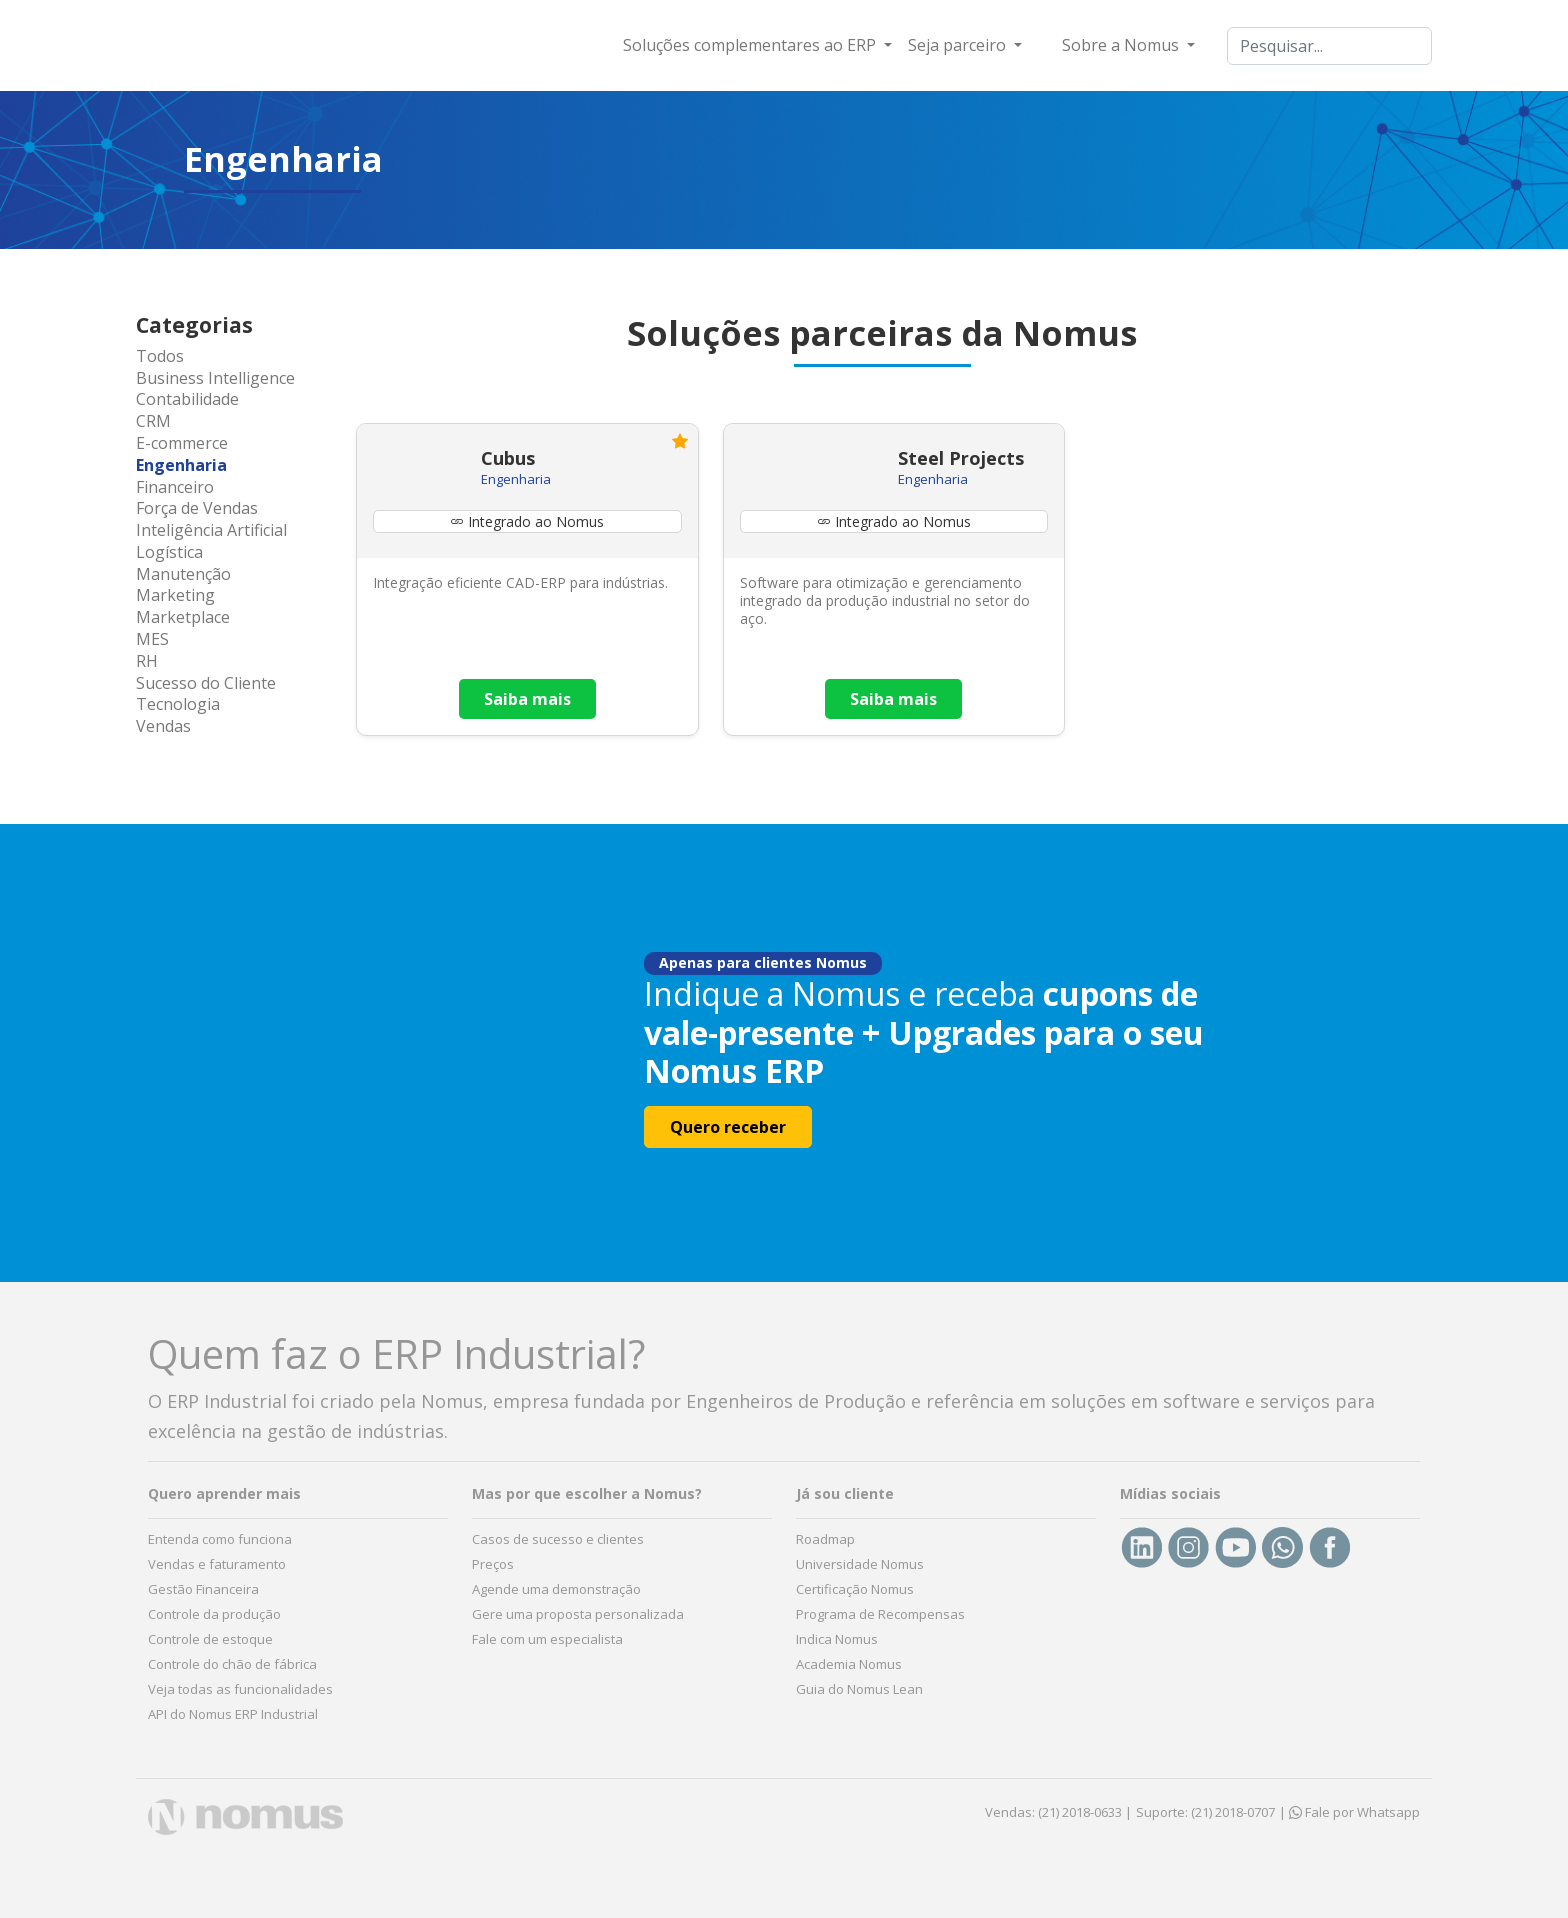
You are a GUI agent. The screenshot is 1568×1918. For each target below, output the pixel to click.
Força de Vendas (197, 508)
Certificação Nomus (855, 1589)
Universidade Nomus (860, 1564)
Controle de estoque (210, 1639)
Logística (169, 552)
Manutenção (183, 574)
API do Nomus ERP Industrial (233, 1714)
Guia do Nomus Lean (859, 1689)
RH (147, 661)
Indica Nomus (837, 1639)
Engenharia (181, 465)
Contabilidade (187, 399)
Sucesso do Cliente (206, 683)
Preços (493, 1564)
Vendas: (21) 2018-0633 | (1058, 1812)
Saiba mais (527, 699)
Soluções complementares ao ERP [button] (751, 45)
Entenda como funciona (220, 1539)
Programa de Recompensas (880, 1614)
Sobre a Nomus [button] (1122, 45)
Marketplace (183, 617)
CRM (153, 421)
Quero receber (728, 1127)
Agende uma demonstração (556, 1589)
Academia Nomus (849, 1664)
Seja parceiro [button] (959, 45)
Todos (160, 356)
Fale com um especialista (547, 1639)
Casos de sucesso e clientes (558, 1539)
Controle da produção (214, 1614)
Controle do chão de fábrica (232, 1664)
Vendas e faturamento (217, 1564)
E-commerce (182, 443)
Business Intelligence (215, 378)
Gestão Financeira (203, 1589)
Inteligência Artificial (211, 530)
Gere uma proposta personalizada (578, 1614)
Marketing (175, 595)
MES (152, 639)
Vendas (163, 726)
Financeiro (175, 487)
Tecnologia (178, 704)
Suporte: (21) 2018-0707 (1205, 1812)
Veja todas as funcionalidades (240, 1689)
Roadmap (825, 1539)
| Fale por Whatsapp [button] (1349, 1812)
